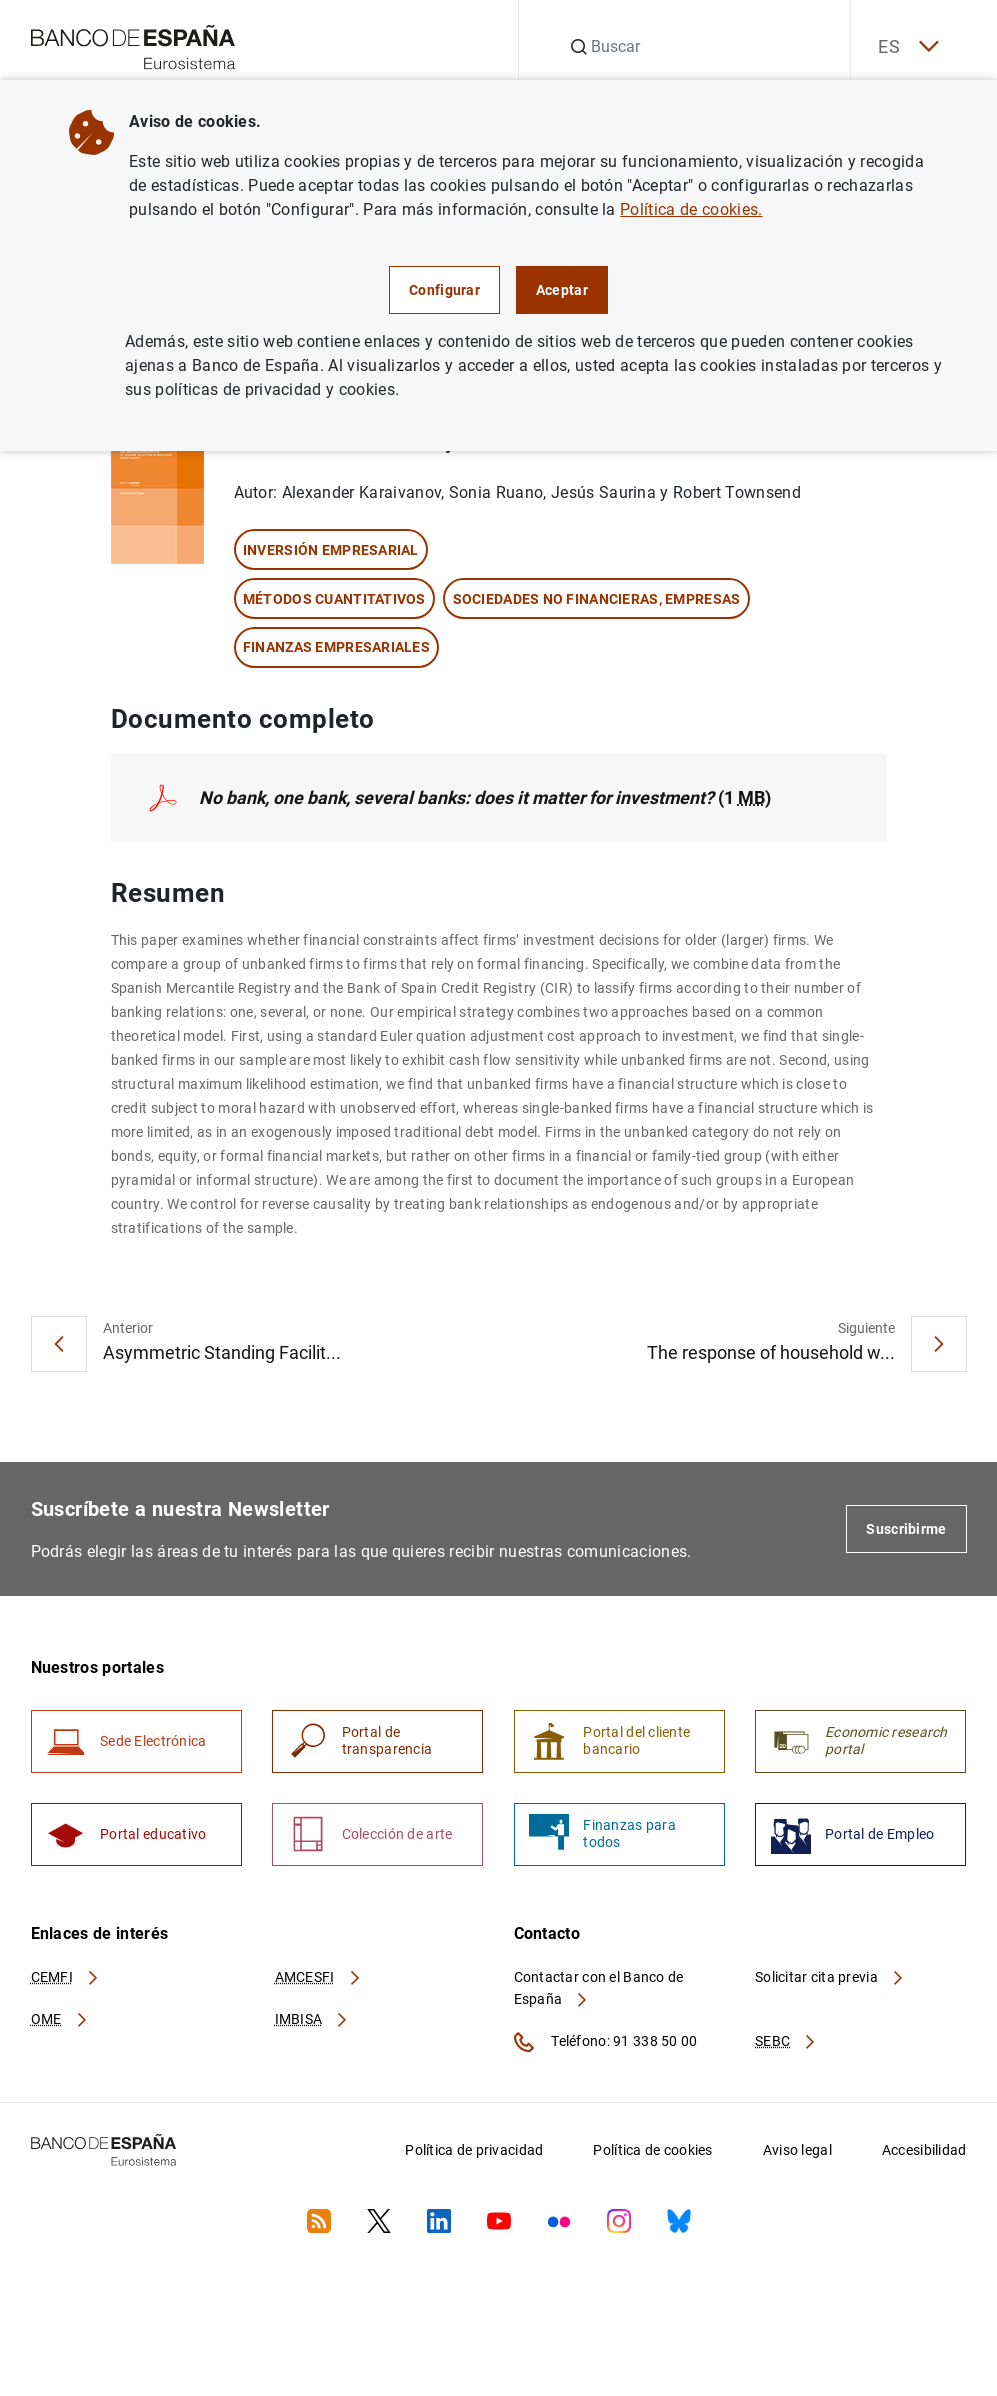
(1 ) (489, 798)
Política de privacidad (474, 2156)
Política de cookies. (691, 209)
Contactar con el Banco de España (599, 1993)
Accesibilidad (924, 2156)
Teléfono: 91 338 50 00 (606, 2048)
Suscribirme (906, 1530)
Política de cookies (652, 2156)
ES (904, 47)
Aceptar (562, 290)
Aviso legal (797, 2156)
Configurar (444, 290)
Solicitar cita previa (830, 1982)
